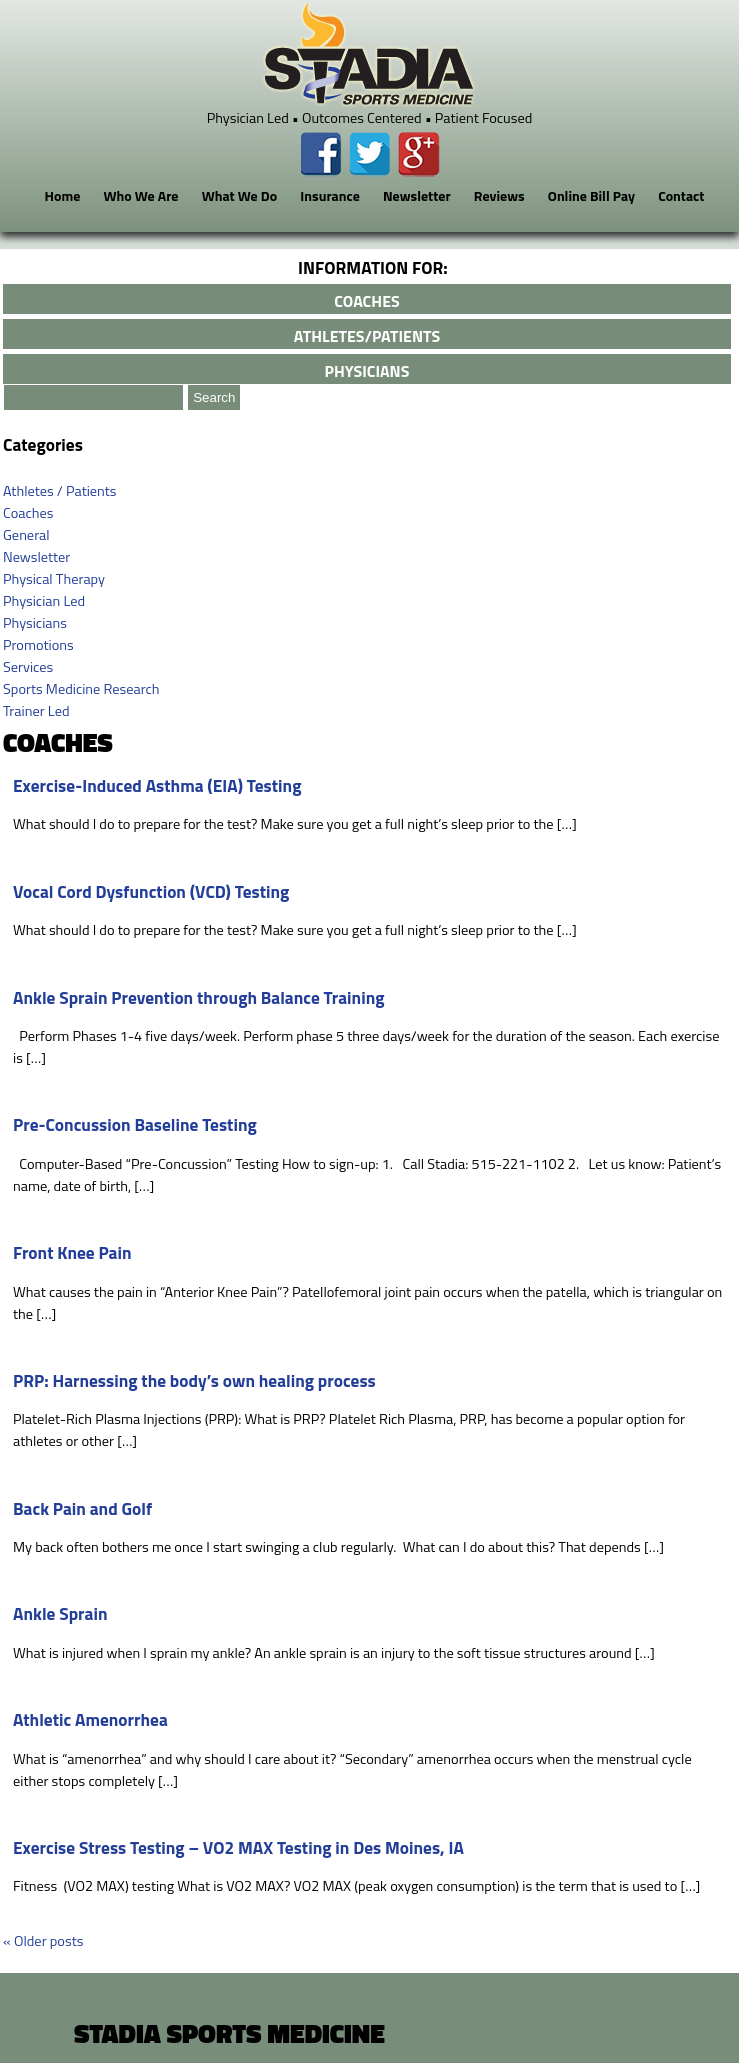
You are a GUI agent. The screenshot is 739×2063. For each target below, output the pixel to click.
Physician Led (44, 601)
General (26, 535)
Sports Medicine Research (81, 689)
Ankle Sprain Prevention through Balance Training (198, 997)
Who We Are (140, 195)
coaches (366, 301)
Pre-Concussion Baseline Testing (135, 1124)
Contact (681, 195)
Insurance (330, 195)
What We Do (239, 195)
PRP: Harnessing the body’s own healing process (194, 1380)
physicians (367, 371)
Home (63, 195)
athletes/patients (367, 336)
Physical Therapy (54, 579)
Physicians (35, 623)
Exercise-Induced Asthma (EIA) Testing (157, 785)
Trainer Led (36, 711)
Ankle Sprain (60, 1613)
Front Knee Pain (72, 1252)
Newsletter (417, 195)
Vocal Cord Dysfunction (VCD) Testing (151, 891)
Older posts (43, 1941)
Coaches (28, 513)
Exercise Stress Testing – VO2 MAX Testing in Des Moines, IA (238, 1847)
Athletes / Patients (60, 491)
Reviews (499, 195)
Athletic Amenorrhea (90, 1719)
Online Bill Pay (591, 195)
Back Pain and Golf (82, 1508)
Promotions (38, 645)
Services (28, 667)
